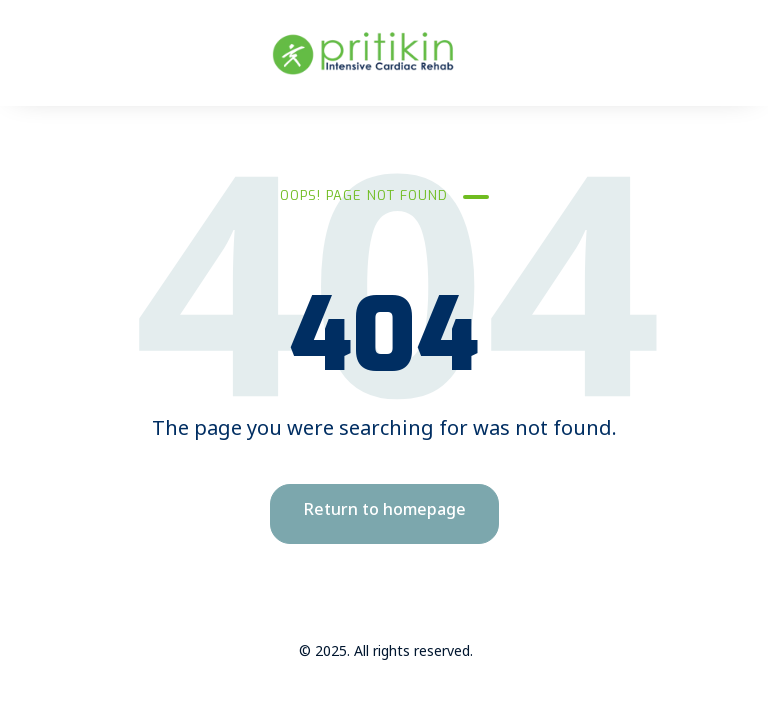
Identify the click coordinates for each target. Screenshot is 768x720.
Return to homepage (384, 513)
